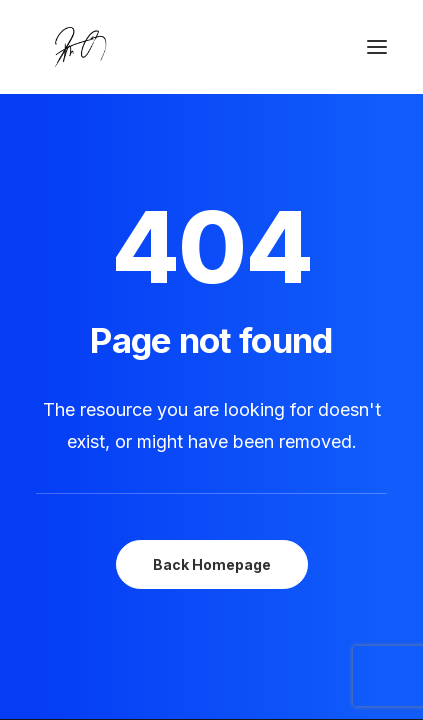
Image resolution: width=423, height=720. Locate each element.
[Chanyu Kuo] (211, 47)
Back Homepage (212, 564)
